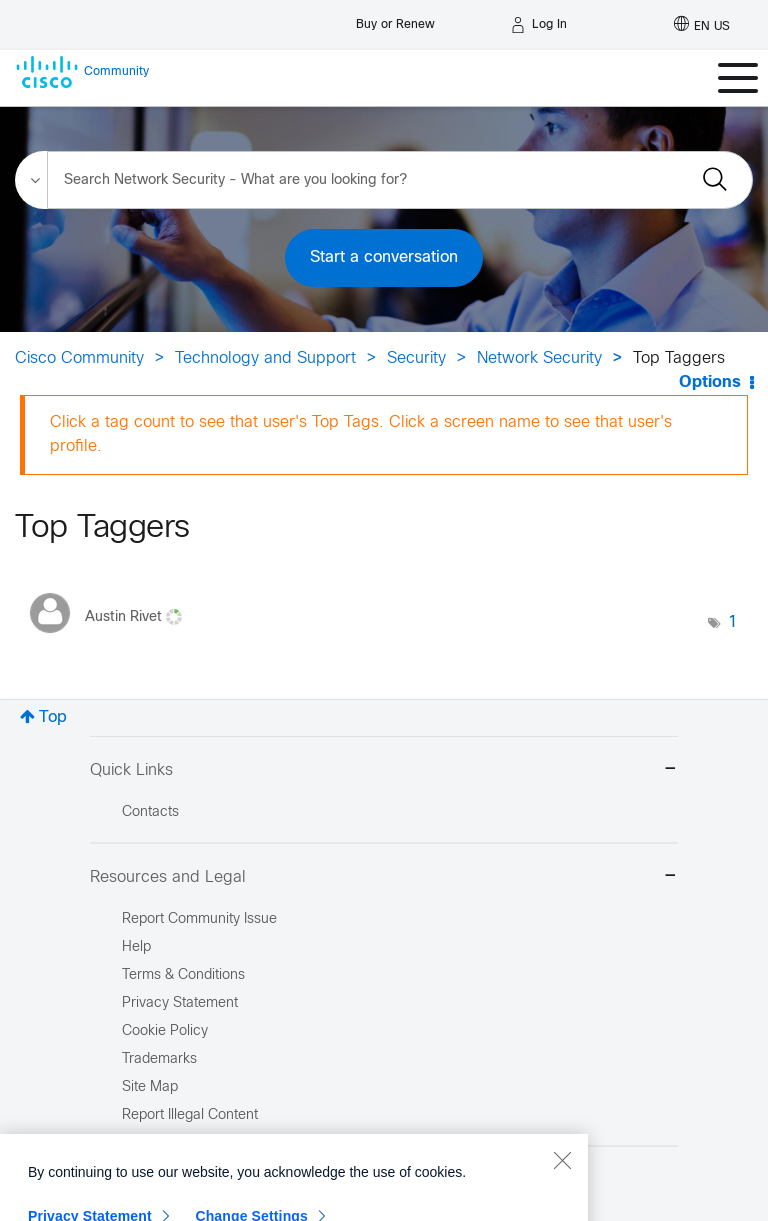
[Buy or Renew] (395, 19)
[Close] (562, 1200)
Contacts (150, 812)
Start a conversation (384, 257)
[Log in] (539, 25)
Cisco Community (79, 358)
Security (416, 358)
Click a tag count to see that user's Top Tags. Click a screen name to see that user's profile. (361, 434)
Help (136, 947)
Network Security (539, 358)
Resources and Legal (384, 877)
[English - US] (702, 25)
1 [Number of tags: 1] (733, 622)
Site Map (150, 1087)
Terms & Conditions (183, 975)
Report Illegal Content (190, 1115)
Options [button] (710, 382)
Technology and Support (265, 358)
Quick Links (384, 770)
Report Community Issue (199, 919)
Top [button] (53, 717)
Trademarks (159, 1059)
